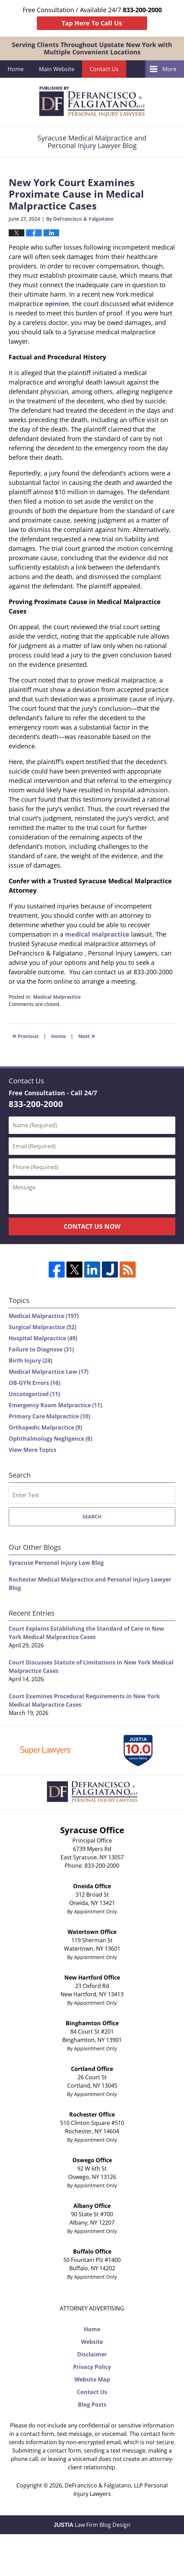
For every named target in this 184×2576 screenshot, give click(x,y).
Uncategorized (34, 1394)
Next (86, 1035)
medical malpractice (97, 934)
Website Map (92, 2379)
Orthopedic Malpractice (45, 1427)
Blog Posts (92, 2404)
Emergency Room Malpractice (55, 1405)
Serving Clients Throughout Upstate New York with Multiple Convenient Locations (92, 48)
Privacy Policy (92, 2367)
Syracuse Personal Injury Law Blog (56, 1563)
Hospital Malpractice (43, 1338)
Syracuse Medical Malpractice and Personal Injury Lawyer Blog (92, 101)
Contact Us (104, 69)
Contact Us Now (92, 1226)
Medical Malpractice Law (48, 1371)
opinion (57, 303)
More (169, 69)
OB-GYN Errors (34, 1383)
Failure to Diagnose (41, 1349)
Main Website (56, 69)
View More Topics (32, 1450)
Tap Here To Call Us (92, 23)
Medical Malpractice (57, 996)
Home (16, 69)
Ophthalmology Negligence (50, 1438)
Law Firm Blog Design (92, 2525)
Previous (25, 1035)
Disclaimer (92, 2354)
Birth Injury (30, 1360)
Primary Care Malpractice (49, 1416)
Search (92, 1516)
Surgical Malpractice (42, 1327)
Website (92, 2342)
